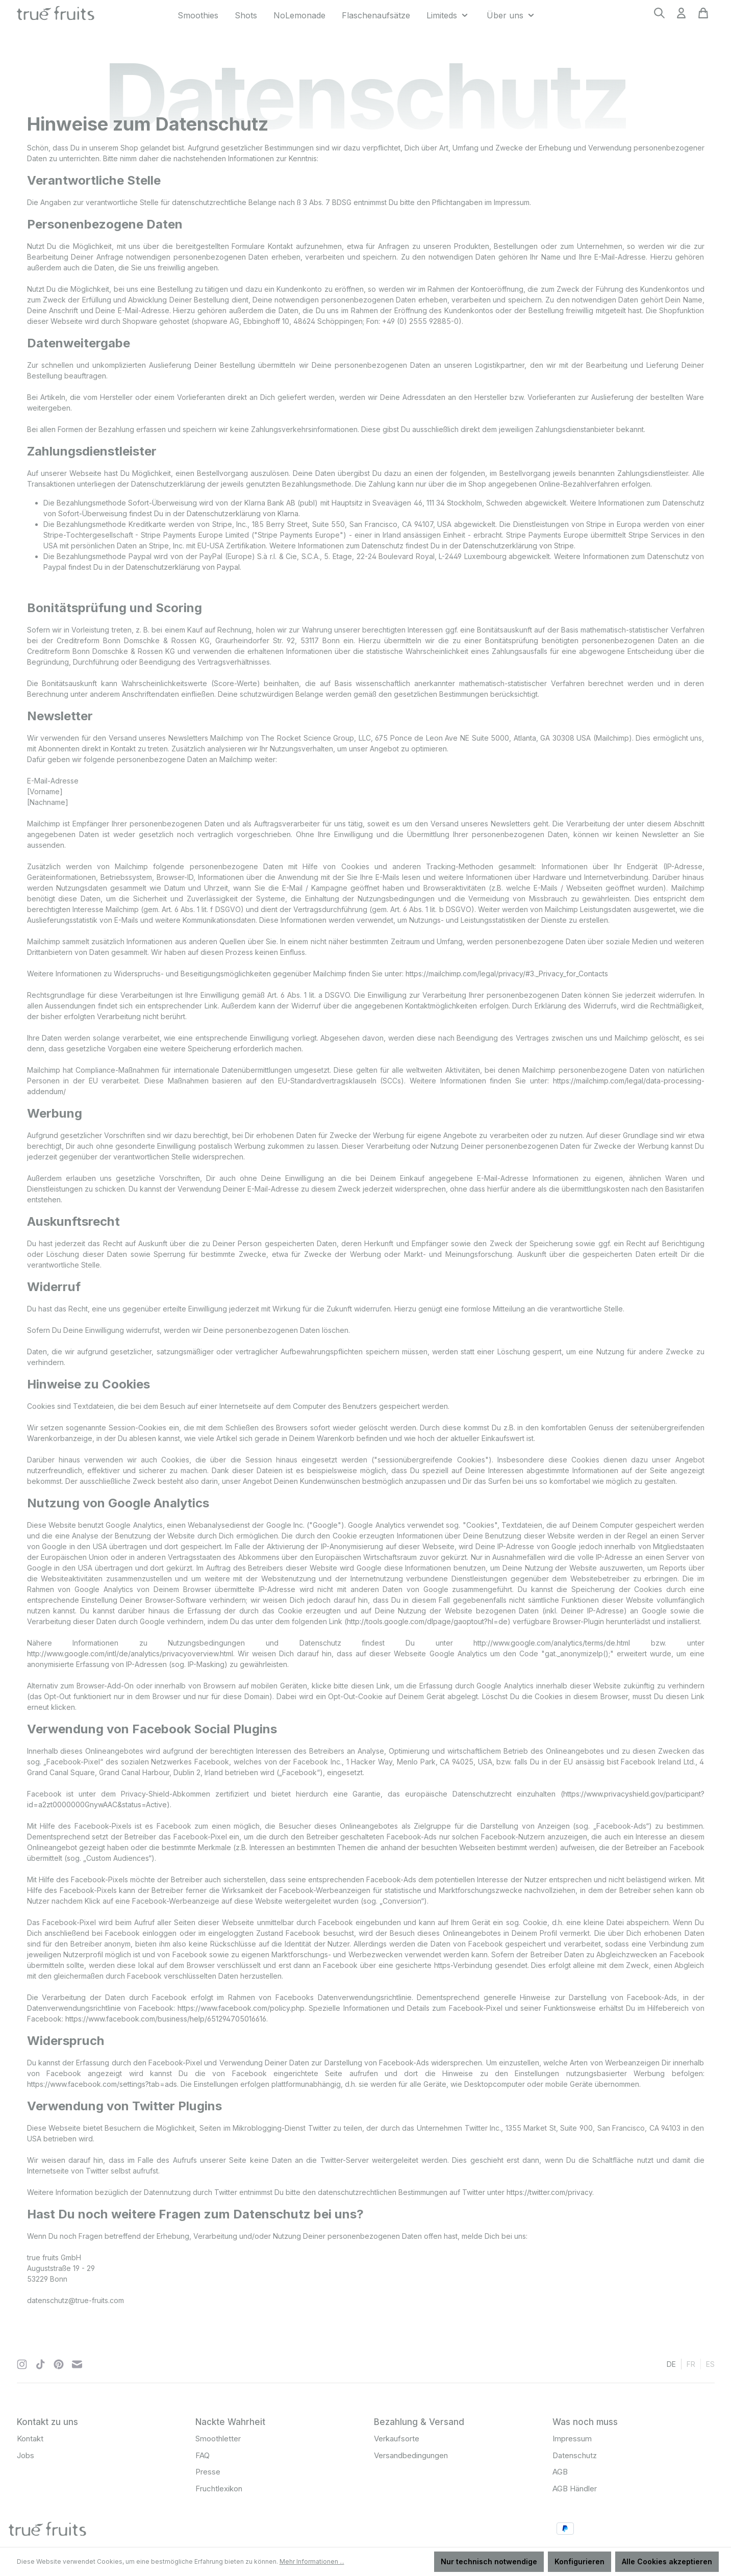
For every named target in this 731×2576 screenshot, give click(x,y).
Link (383, 1685)
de (671, 2363)
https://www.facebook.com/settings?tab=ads (102, 2084)
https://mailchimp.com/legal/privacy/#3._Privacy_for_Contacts (507, 973)
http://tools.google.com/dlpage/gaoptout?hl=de (427, 1621)
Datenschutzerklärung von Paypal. (183, 567)
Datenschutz (574, 2455)
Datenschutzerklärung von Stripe (518, 545)
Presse (207, 2472)
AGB (560, 2472)
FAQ (202, 2455)
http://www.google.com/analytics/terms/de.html (551, 1642)
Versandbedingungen (411, 2455)
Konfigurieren (579, 2561)
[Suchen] (659, 16)
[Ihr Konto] (681, 16)
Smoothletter (218, 2438)
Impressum (572, 2438)
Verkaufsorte (396, 2438)
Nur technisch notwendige (489, 2561)
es (710, 2363)
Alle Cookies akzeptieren (667, 2561)
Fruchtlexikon (218, 2488)
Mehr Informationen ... (312, 2561)
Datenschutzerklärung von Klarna (242, 513)
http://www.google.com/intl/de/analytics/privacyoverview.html (130, 1653)
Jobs (25, 2455)
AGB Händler (574, 2488)
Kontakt (30, 2438)
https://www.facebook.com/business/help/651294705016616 (165, 2018)
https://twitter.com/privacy (549, 2192)
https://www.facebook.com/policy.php (241, 2008)
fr (691, 2363)
